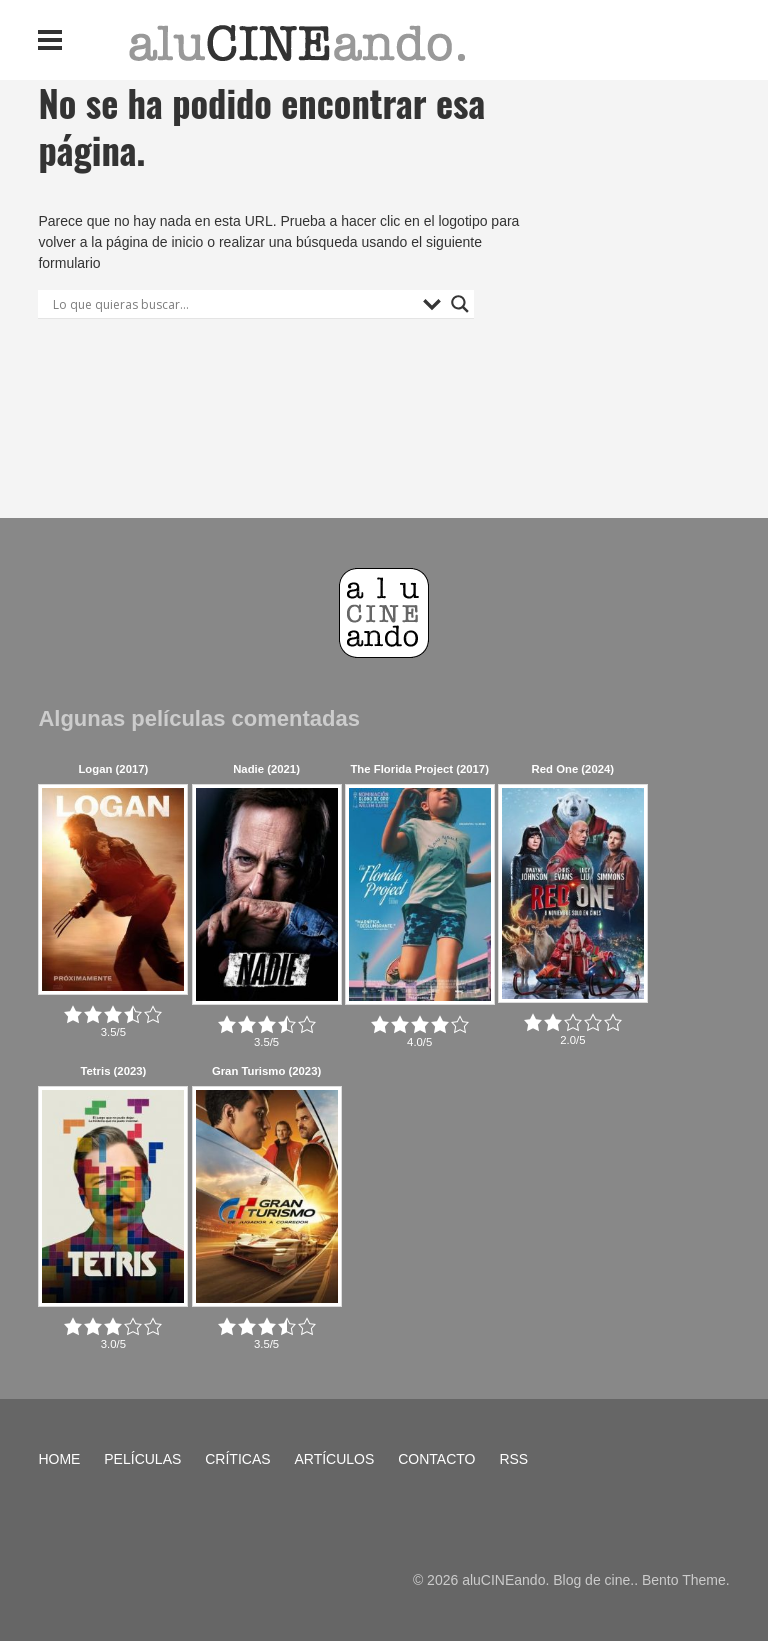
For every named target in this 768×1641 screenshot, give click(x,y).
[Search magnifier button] (460, 304)
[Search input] (232, 304)
